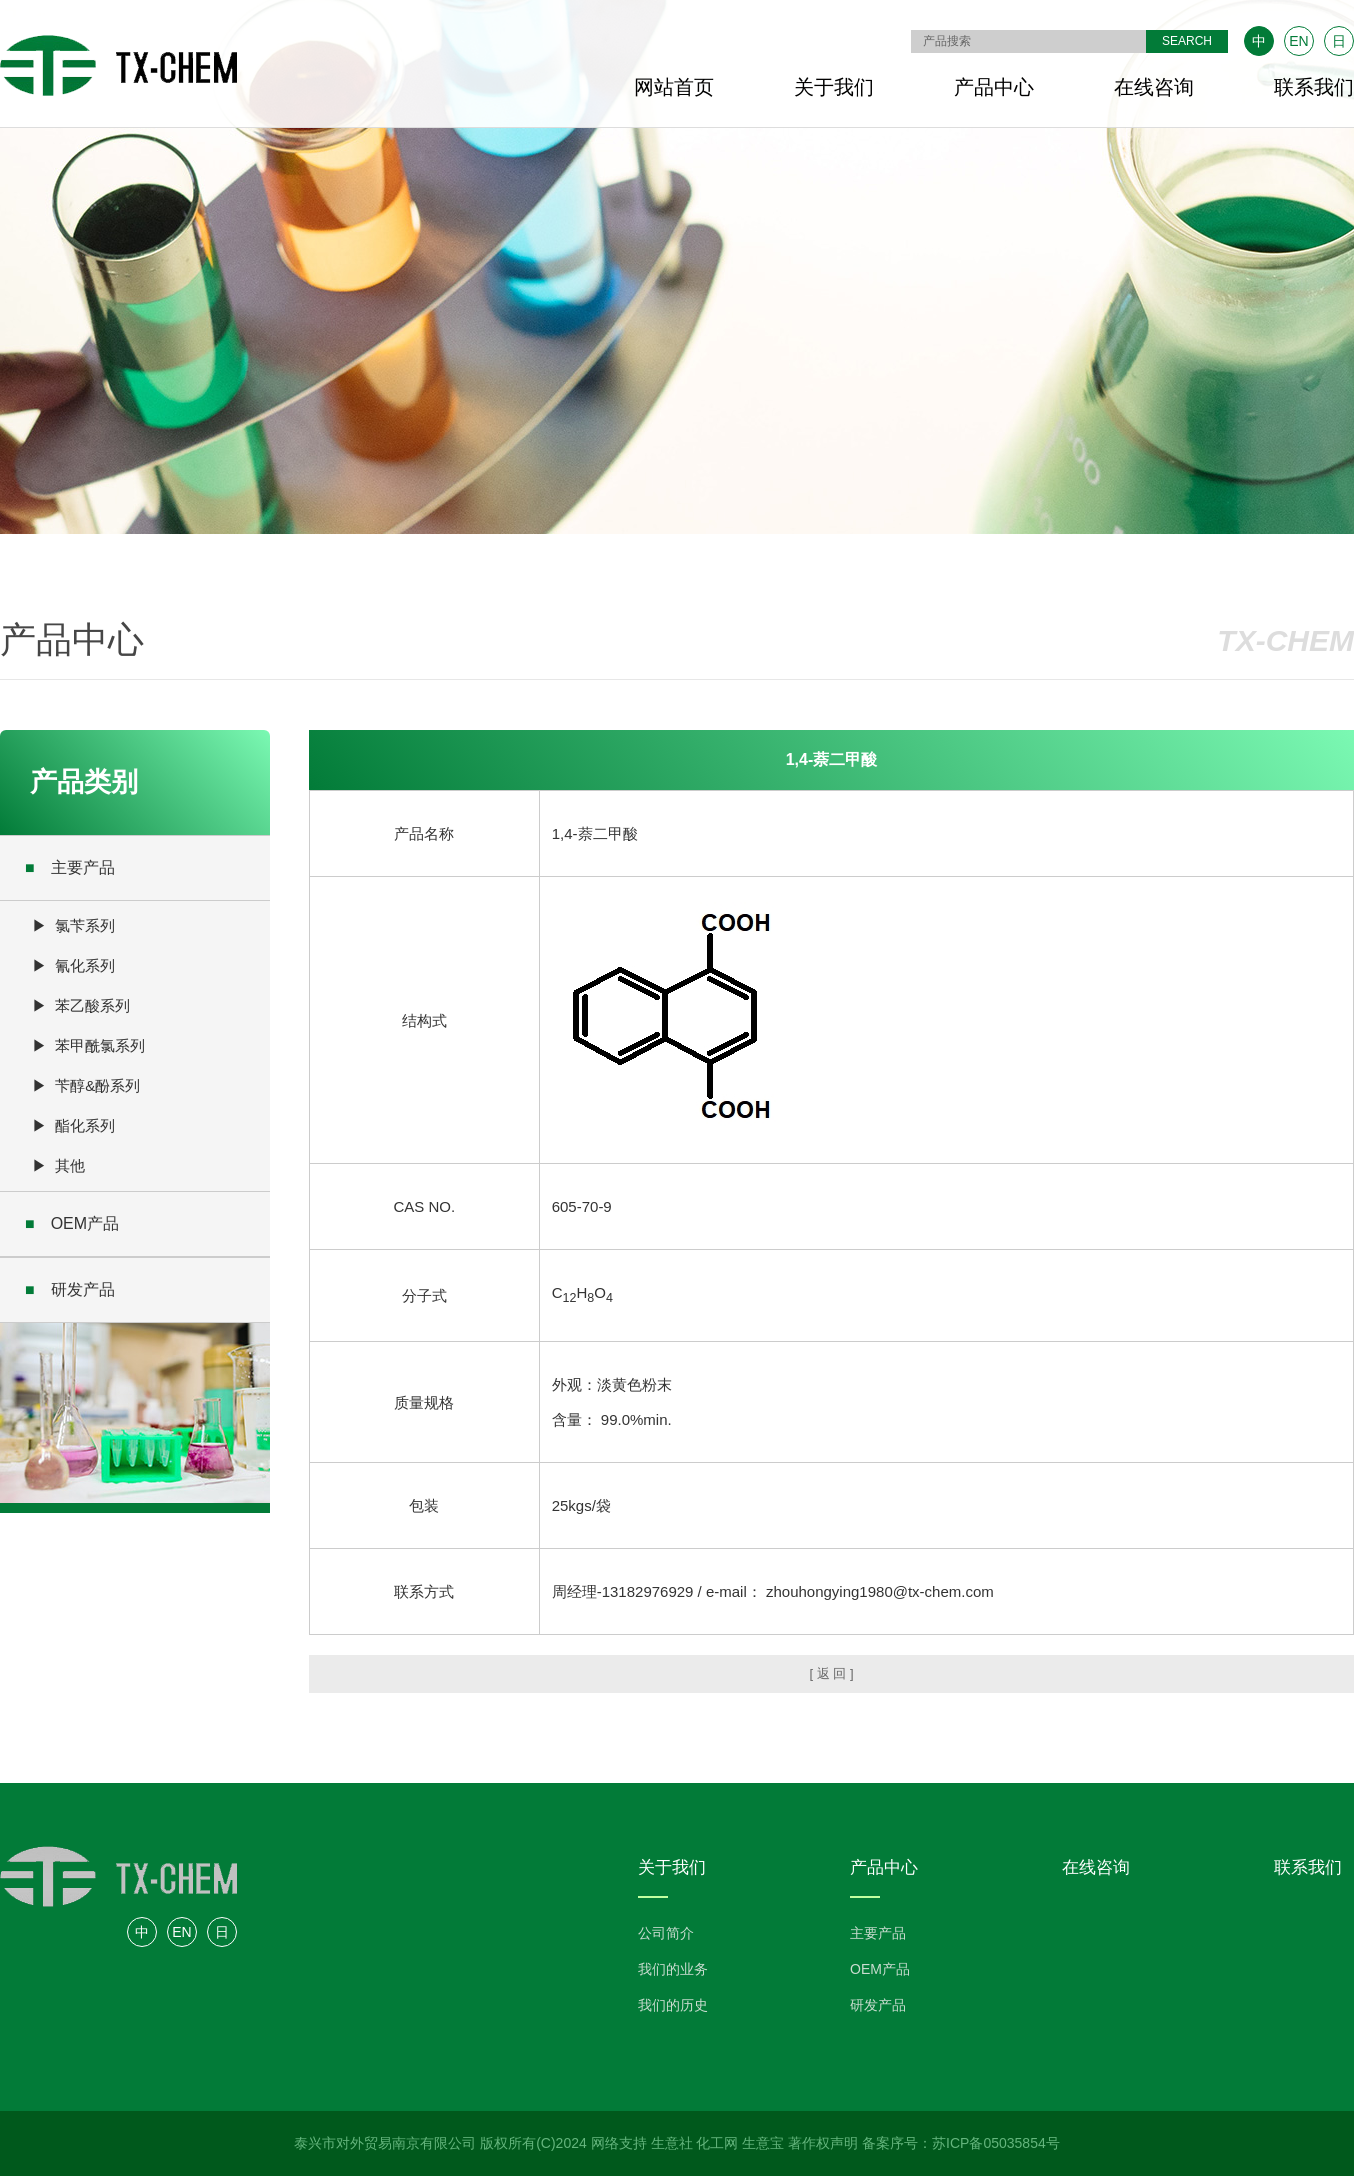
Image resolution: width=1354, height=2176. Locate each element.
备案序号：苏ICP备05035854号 (961, 2143)
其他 (70, 1165)
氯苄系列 (85, 925)
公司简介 (666, 1933)
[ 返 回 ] (831, 1673)
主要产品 (70, 867)
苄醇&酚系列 (97, 1085)
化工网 (717, 2143)
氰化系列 (85, 965)
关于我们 (834, 87)
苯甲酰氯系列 (100, 1045)
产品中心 (994, 87)
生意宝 (763, 2143)
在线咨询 (1154, 87)
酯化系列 (85, 1125)
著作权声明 (823, 2143)
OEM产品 (72, 1223)
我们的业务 (673, 1969)
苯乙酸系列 (92, 1005)
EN (1298, 41)
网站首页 (674, 87)
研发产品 (70, 1289)
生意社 (672, 2143)
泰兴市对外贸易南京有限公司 (385, 2143)
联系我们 (1314, 87)
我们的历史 (673, 2005)
